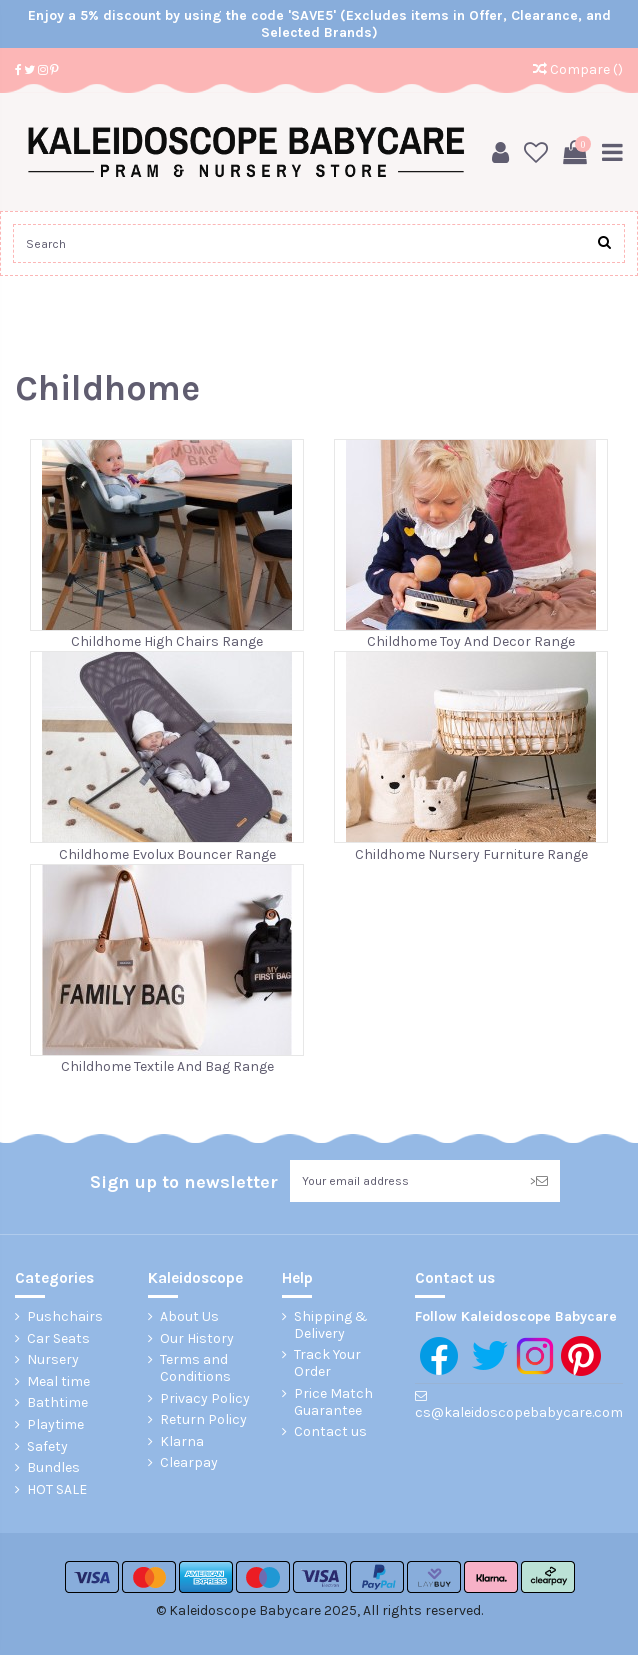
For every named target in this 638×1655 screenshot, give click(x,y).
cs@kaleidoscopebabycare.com (519, 1412)
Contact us (330, 1432)
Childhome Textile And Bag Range (167, 1066)
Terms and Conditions (195, 1368)
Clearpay (189, 1463)
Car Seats (58, 1339)
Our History (197, 1339)
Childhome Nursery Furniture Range (471, 854)
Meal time (58, 1382)
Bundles (53, 1468)
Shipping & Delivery (331, 1325)
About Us (189, 1317)
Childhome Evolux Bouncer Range (167, 854)
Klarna (182, 1442)
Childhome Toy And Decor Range (471, 641)
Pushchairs (65, 1317)
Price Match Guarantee (333, 1402)
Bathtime (57, 1403)
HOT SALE (57, 1490)
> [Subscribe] (539, 1181)
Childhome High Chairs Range (167, 641)
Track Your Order (327, 1363)
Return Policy (203, 1420)
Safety (47, 1447)
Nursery (53, 1360)
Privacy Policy (205, 1399)
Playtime (55, 1425)
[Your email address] (404, 1181)
